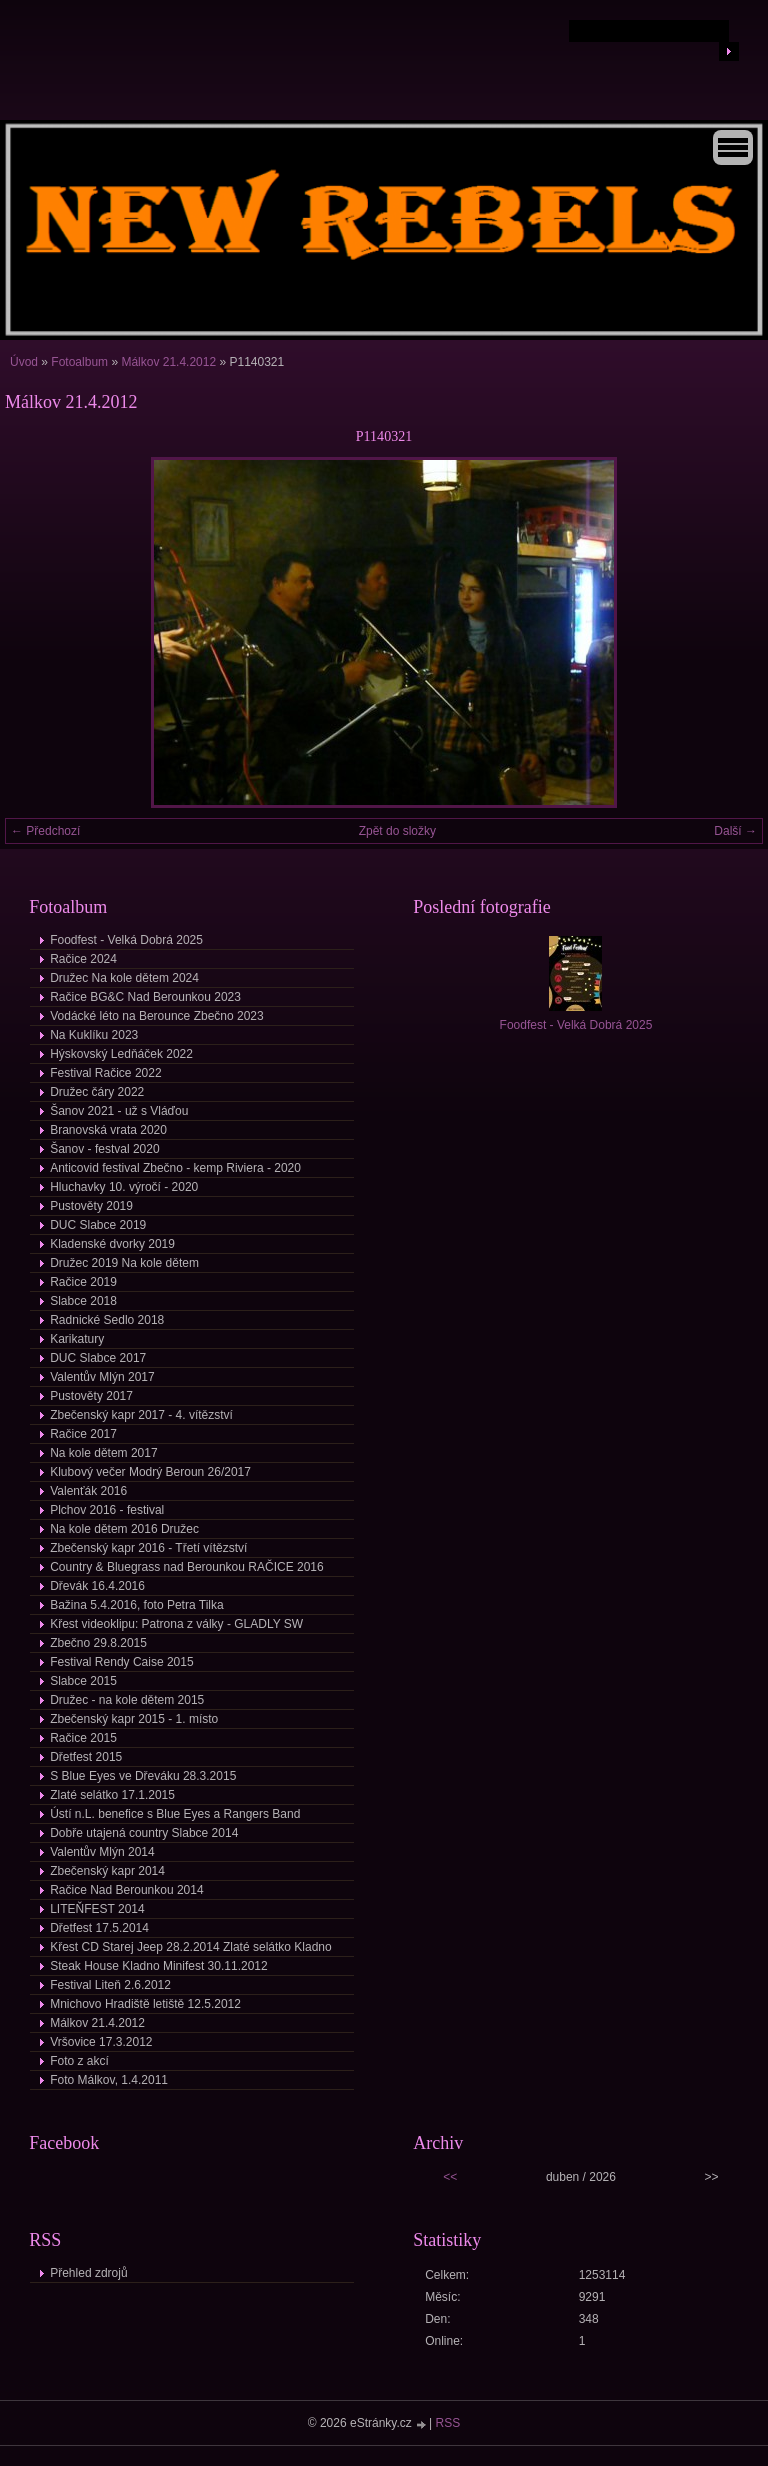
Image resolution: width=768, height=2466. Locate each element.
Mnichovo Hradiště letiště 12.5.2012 (145, 2004)
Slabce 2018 (83, 1301)
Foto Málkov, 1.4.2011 (109, 2080)
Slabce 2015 (83, 1681)
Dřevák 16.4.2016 (97, 1586)
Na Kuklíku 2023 (94, 1035)
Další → (735, 831)
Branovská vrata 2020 (108, 1130)
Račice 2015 (83, 1738)
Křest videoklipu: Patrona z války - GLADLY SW (176, 1624)
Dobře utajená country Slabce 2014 (144, 1833)
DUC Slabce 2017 (98, 1358)
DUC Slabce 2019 (98, 1225)
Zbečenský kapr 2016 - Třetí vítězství (148, 1548)
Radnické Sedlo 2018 (107, 1320)
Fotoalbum (79, 362)
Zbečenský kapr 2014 (107, 1871)
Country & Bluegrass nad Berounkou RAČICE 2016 (187, 1567)
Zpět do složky (397, 831)
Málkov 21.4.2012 (168, 362)
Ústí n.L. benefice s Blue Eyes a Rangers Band (175, 1814)
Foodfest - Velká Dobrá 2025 (126, 940)
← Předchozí (45, 831)
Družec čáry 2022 (97, 1092)
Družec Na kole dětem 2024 (124, 978)
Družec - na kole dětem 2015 (127, 1700)
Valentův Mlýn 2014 (102, 1852)
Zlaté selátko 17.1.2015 (112, 1795)
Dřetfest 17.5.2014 (99, 1928)
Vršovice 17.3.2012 (101, 2042)
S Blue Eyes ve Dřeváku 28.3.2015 (143, 1776)
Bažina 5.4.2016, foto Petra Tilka (136, 1605)
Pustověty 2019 (91, 1206)
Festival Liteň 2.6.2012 (110, 1985)
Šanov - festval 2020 (104, 1149)
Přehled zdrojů (88, 2273)
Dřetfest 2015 (86, 1757)
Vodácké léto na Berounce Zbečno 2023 (157, 1016)
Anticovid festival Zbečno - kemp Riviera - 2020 (175, 1168)
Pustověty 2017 (91, 1396)
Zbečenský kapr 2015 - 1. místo (134, 1719)
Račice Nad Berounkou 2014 (126, 1890)
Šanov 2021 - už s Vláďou (119, 1111)
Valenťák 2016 (88, 1491)
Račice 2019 (83, 1282)
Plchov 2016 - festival (107, 1510)
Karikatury (77, 1339)
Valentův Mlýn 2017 (102, 1377)
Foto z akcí (79, 2061)
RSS (448, 2423)
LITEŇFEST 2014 (97, 1909)
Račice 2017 (83, 1434)
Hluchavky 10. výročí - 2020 (124, 1187)
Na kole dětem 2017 (103, 1453)
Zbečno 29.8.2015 (98, 1643)
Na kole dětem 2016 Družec (124, 1529)
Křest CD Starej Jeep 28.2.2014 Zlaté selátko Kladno (191, 1947)
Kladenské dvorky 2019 (112, 1244)
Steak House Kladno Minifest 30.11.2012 (158, 1966)
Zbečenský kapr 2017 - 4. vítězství (141, 1415)
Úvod (24, 362)
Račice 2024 (83, 959)
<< (450, 2177)
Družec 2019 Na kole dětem (124, 1263)
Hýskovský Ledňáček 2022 (121, 1054)
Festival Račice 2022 (105, 1073)
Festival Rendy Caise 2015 (121, 1662)
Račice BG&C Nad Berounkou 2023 (145, 997)
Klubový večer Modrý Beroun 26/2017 (150, 1472)
